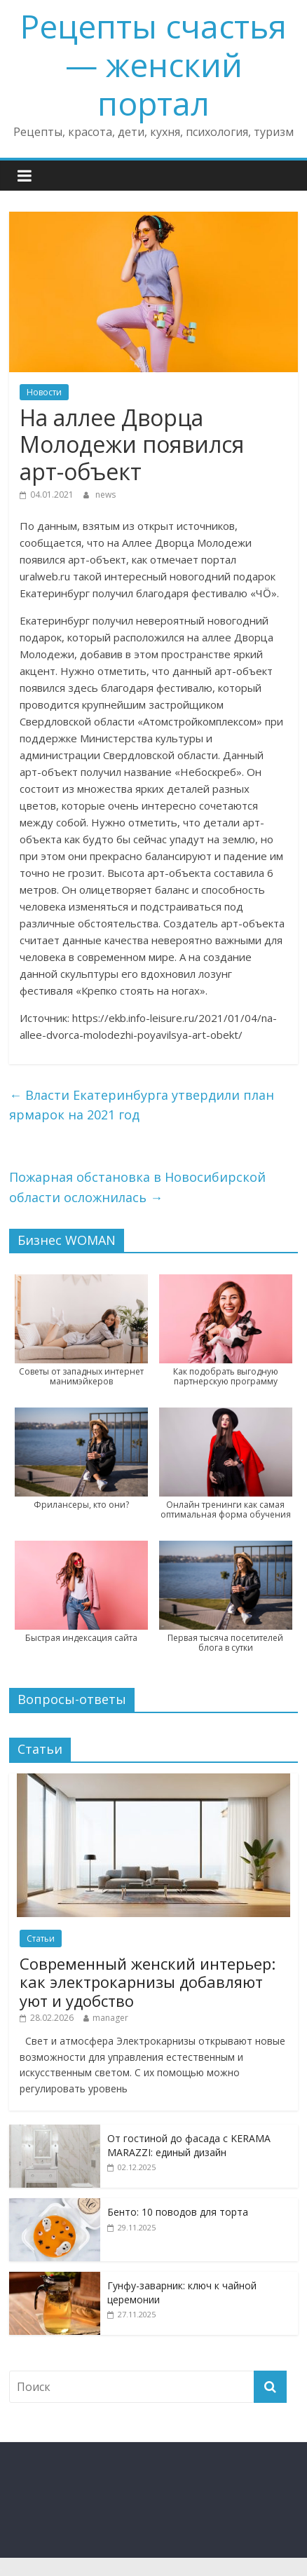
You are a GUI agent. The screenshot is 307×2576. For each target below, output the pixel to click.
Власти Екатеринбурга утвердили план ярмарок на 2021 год (141, 1105)
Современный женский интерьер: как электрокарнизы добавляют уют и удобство (147, 1982)
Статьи (41, 1938)
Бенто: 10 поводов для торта (177, 2212)
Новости (44, 392)
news (105, 494)
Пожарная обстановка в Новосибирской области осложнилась (137, 1187)
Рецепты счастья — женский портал (153, 64)
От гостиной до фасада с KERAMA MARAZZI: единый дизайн (189, 2145)
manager (110, 2018)
